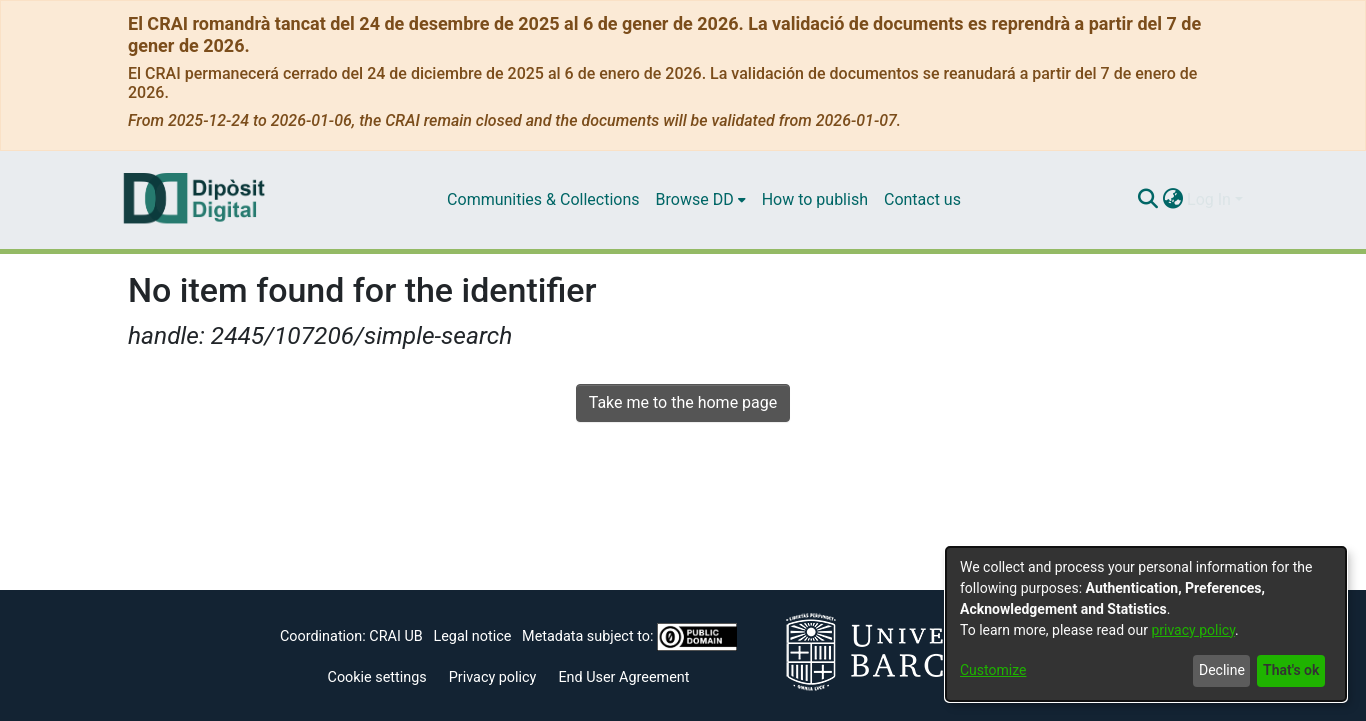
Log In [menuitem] (1209, 199)
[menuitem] (701, 200)
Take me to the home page (683, 402)
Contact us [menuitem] (922, 199)
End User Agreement (623, 677)
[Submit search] (1147, 200)
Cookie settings (377, 677)
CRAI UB (395, 636)
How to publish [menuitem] (815, 199)
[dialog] (1146, 624)
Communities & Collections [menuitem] (543, 199)
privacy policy (1193, 630)
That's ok (1291, 670)
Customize (993, 670)
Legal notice (472, 636)
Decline (1222, 670)
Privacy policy (493, 677)
